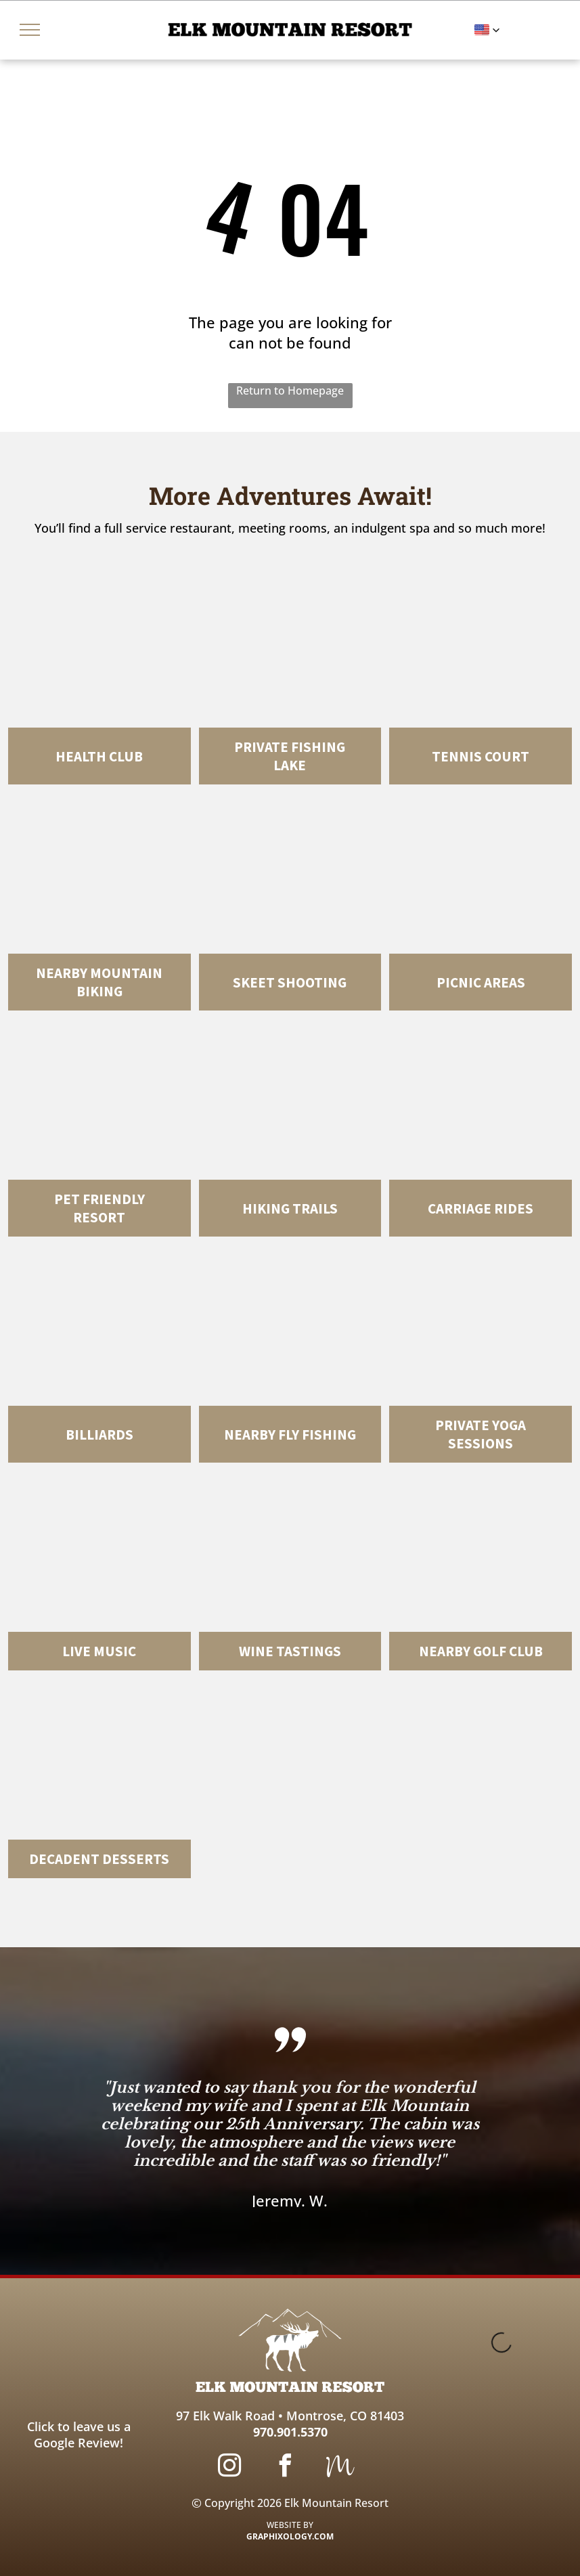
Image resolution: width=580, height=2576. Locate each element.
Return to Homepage (290, 390)
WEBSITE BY (290, 2525)
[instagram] (229, 2467)
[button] (487, 29)
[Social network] (340, 2467)
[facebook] (285, 2467)
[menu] (29, 29)
